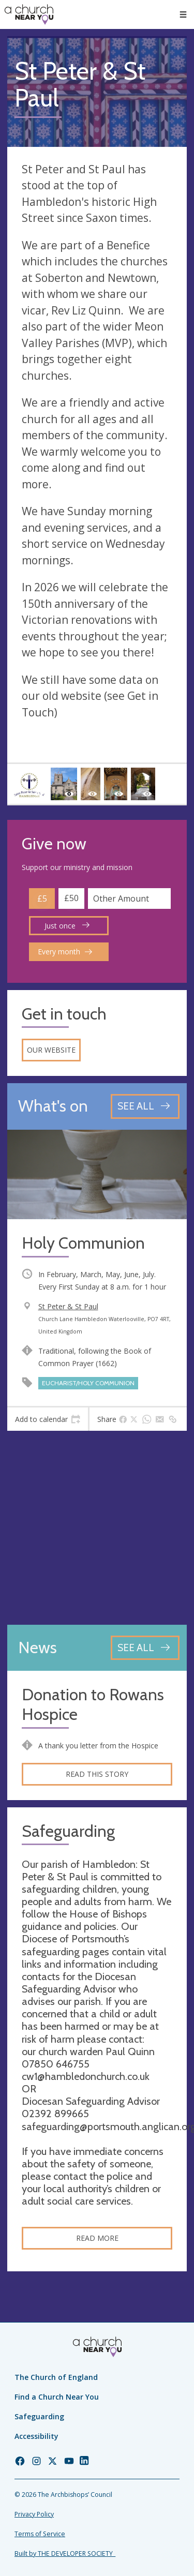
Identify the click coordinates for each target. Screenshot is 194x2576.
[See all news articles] (145, 1648)
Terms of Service (39, 2533)
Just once (66, 926)
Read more (97, 2238)
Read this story (97, 1774)
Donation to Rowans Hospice (93, 1704)
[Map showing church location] (97, 1528)
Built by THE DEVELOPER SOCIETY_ (64, 2553)
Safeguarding (39, 2416)
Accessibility (36, 2436)
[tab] (47, 1419)
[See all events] (145, 1106)
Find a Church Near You (56, 2397)
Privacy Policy (34, 2514)
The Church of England (56, 2377)
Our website (51, 1050)
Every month (65, 951)
